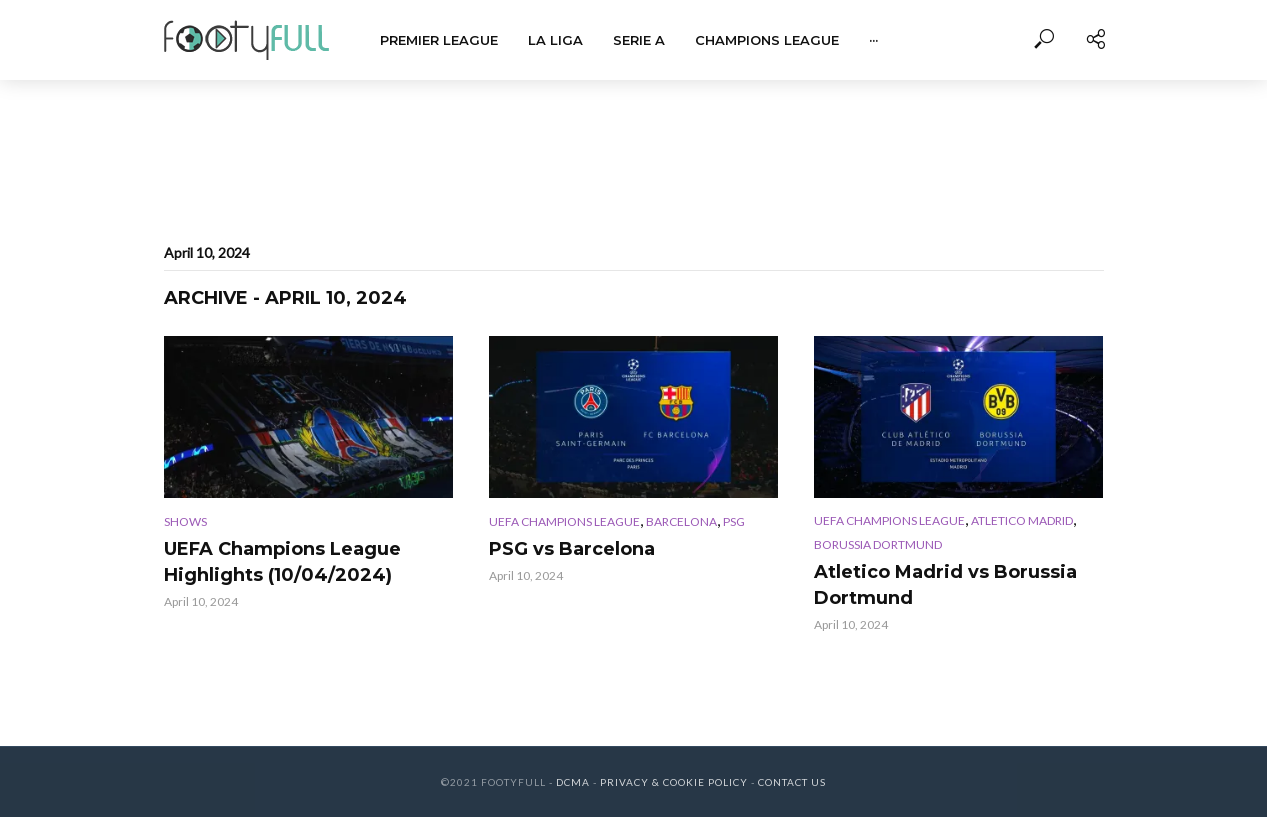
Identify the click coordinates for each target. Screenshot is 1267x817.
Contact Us (792, 782)
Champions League (767, 40)
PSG (734, 521)
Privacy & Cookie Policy (674, 782)
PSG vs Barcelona (572, 549)
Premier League (439, 40)
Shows (185, 521)
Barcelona (681, 521)
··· (873, 40)
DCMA (573, 782)
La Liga (555, 40)
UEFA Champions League (564, 521)
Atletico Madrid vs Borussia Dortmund (945, 585)
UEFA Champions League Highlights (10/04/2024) (282, 562)
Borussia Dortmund (878, 544)
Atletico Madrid (1022, 520)
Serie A (639, 40)
